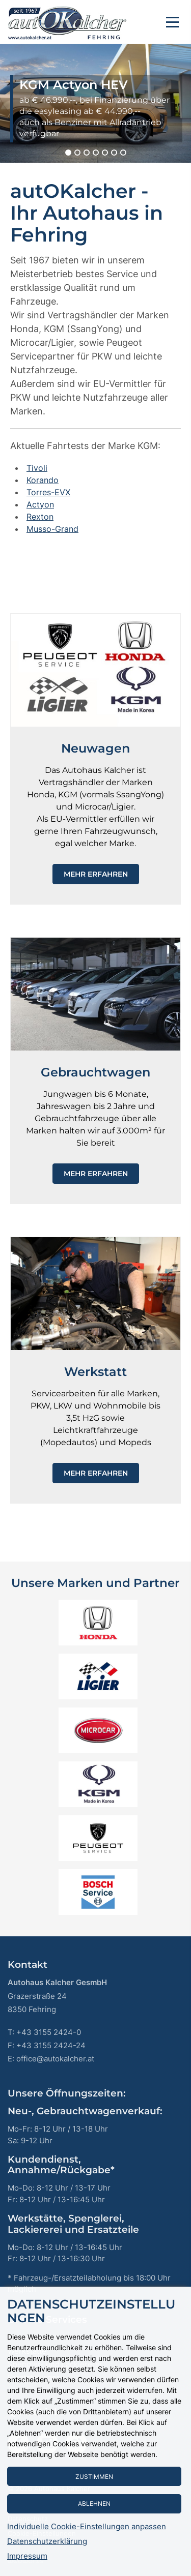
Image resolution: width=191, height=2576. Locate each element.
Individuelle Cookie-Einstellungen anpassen (86, 2526)
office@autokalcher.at (55, 2058)
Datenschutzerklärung (47, 2541)
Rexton (39, 517)
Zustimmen (94, 2476)
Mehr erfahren (96, 874)
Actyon (40, 504)
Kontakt (27, 1964)
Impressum (27, 2556)
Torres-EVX (48, 492)
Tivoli (36, 468)
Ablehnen (94, 2503)
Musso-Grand (52, 529)
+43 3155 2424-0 (48, 2032)
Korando (42, 480)
